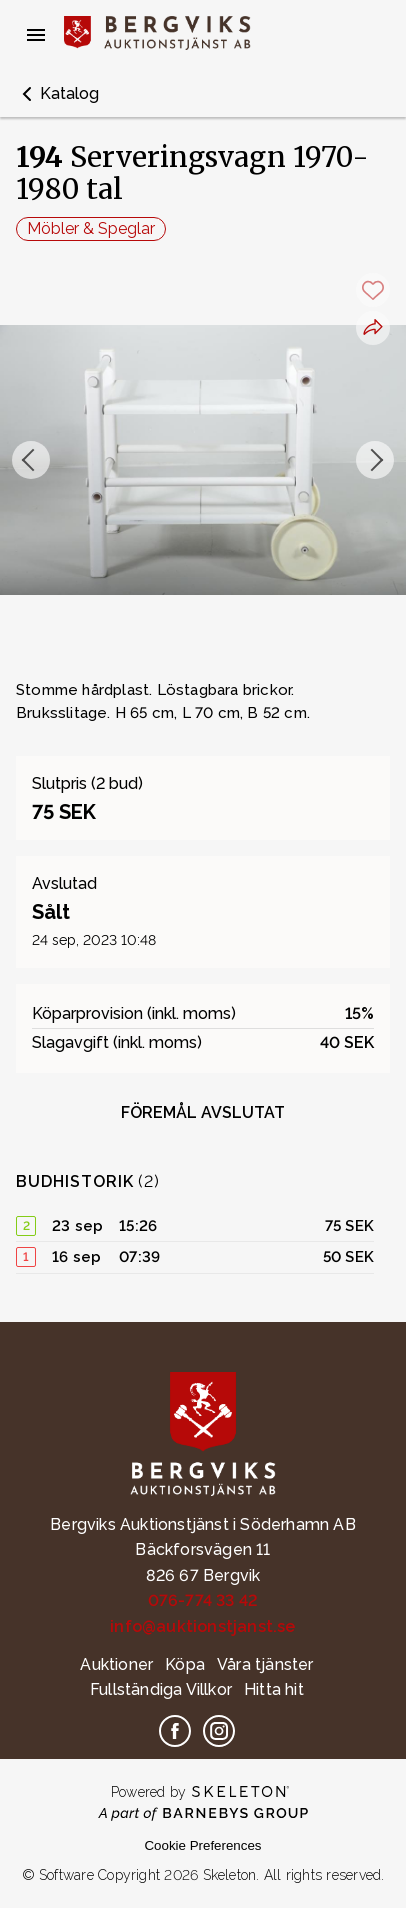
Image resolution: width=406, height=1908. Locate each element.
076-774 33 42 (203, 1600)
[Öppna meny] (36, 35)
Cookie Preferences (202, 1845)
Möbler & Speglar (91, 228)
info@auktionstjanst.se (202, 1626)
